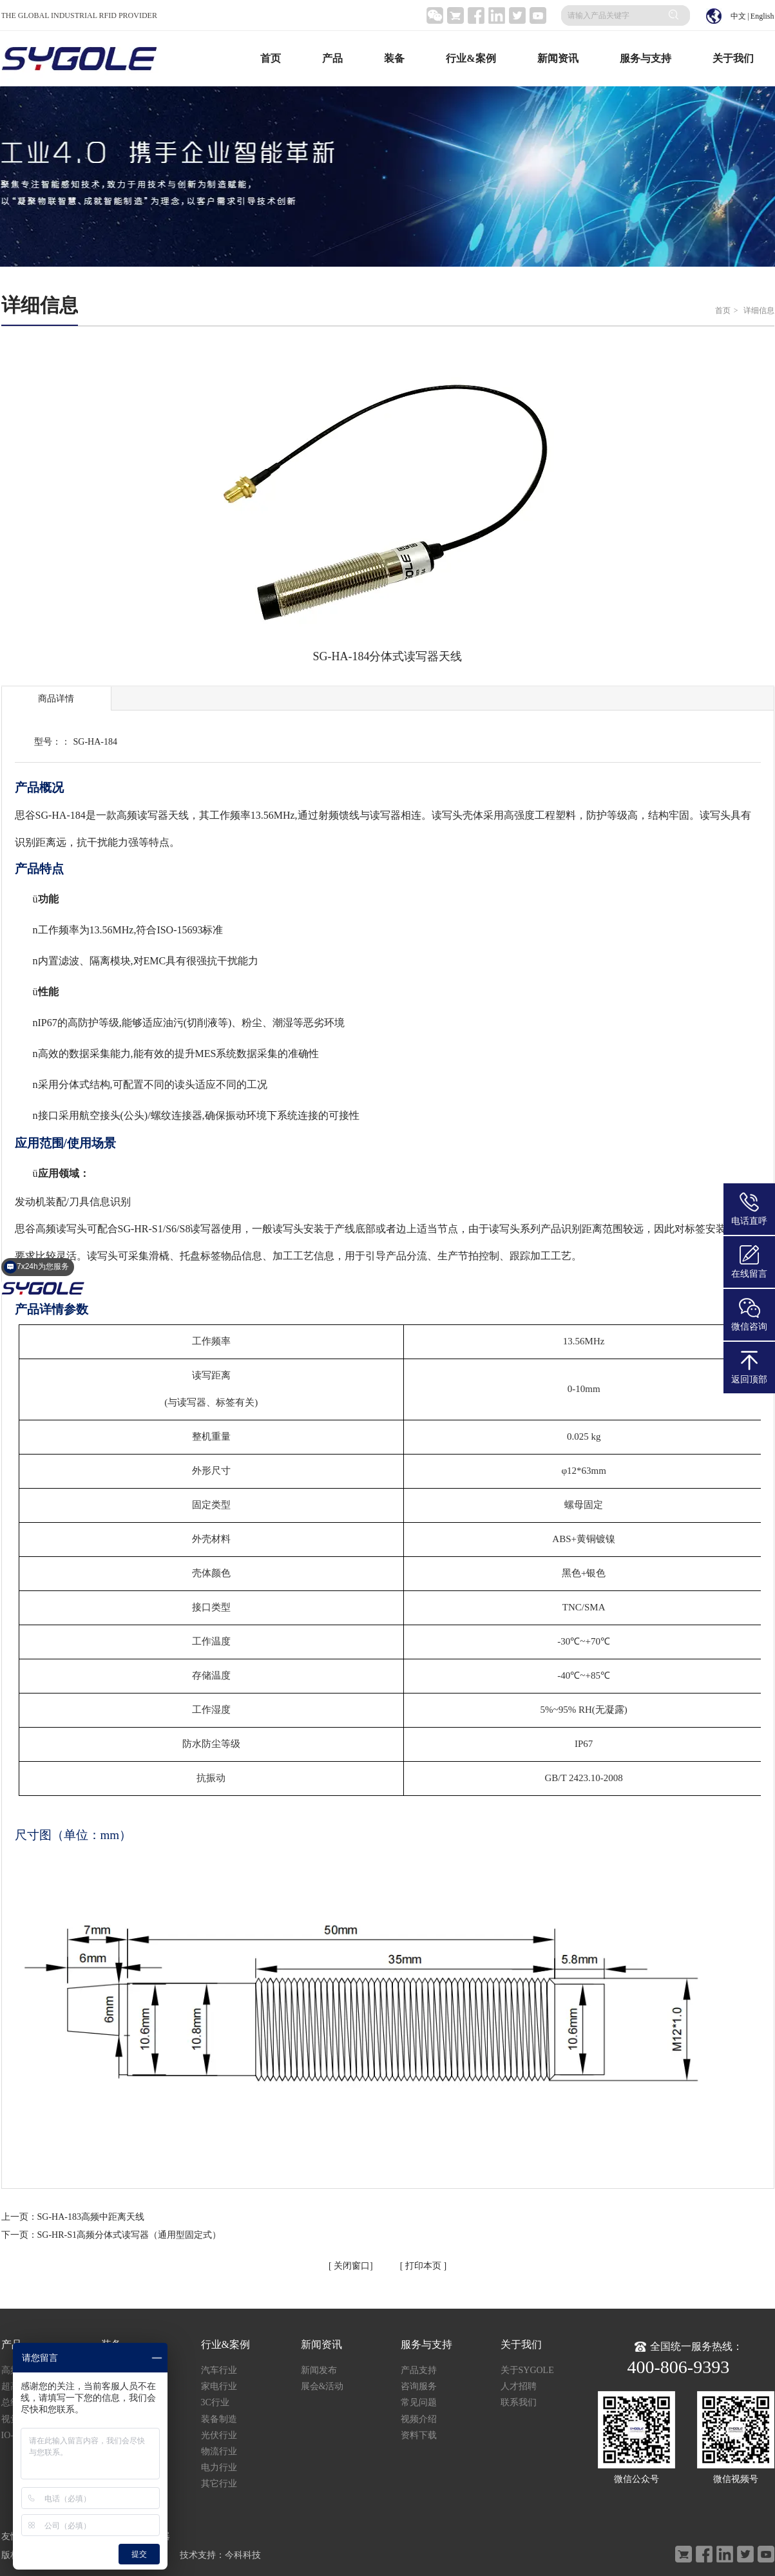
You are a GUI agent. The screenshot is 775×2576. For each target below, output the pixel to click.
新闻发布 (319, 2370)
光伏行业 (219, 2435)
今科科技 (243, 2555)
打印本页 (422, 2266)
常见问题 (419, 2402)
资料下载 (419, 2435)
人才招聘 (519, 2386)
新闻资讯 (558, 58)
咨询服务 (419, 2386)
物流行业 (219, 2451)
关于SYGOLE (527, 2370)
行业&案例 (470, 58)
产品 (332, 58)
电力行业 (219, 2467)
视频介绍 (419, 2419)
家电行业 (219, 2386)
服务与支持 (645, 58)
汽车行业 (219, 2370)
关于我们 (733, 58)
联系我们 (519, 2402)
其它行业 (219, 2483)
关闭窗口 (351, 2266)
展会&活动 (322, 2386)
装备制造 (219, 2419)
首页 (270, 58)
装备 (394, 58)
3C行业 (215, 2402)
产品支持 (419, 2370)
